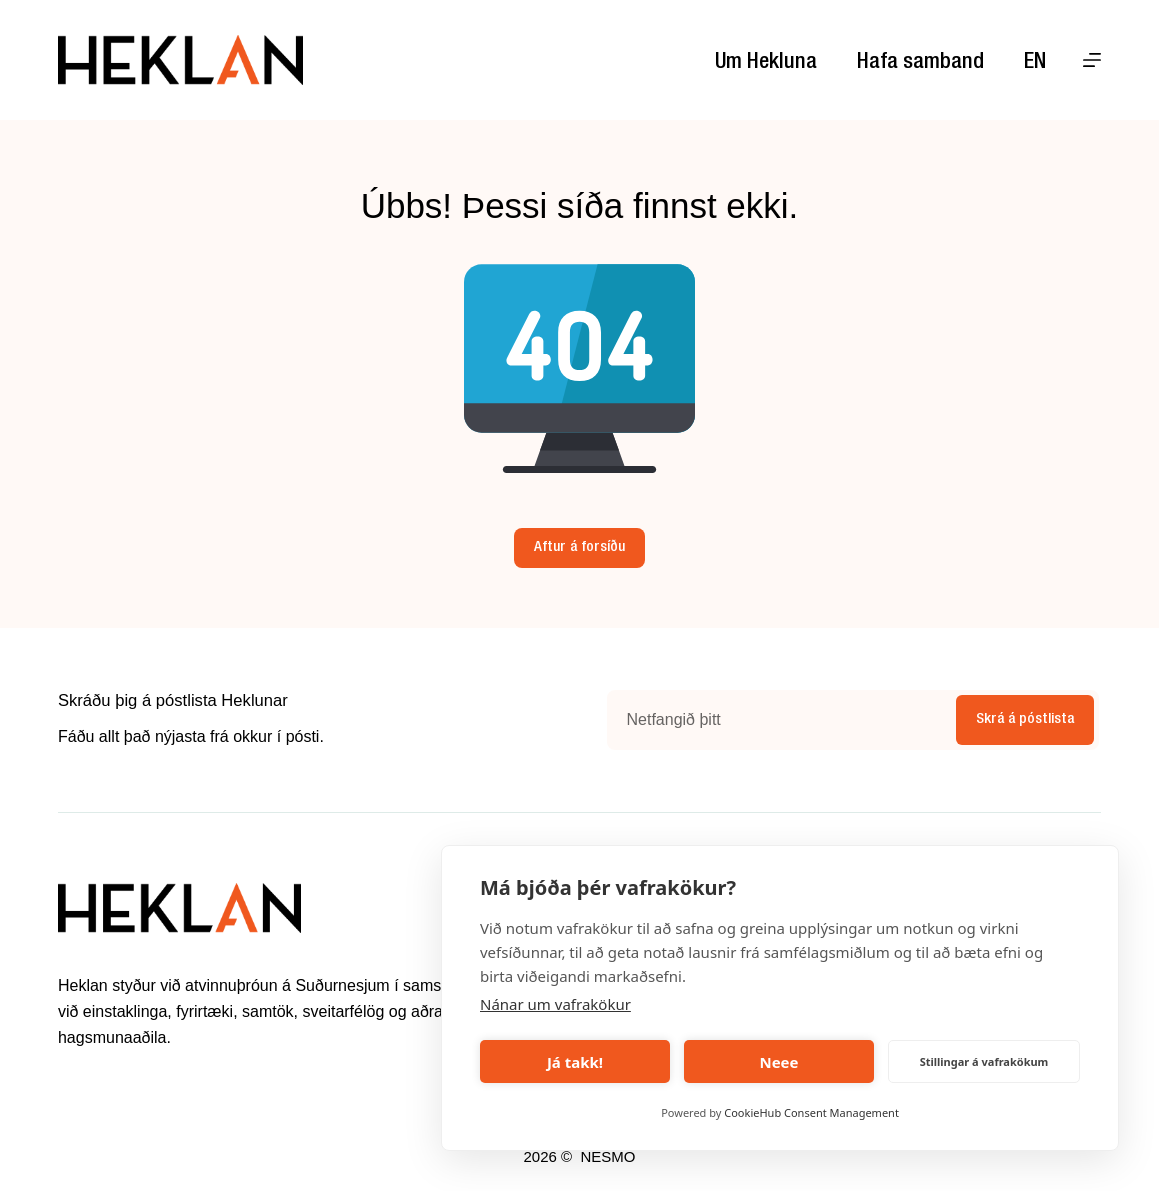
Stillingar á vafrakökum (984, 1061)
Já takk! (575, 1062)
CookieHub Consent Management (811, 1112)
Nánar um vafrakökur (555, 1004)
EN (1035, 63)
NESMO (607, 1156)
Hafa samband (920, 63)
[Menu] (1092, 60)
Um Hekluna (766, 63)
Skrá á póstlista (1025, 719)
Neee (778, 1062)
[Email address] (779, 720)
